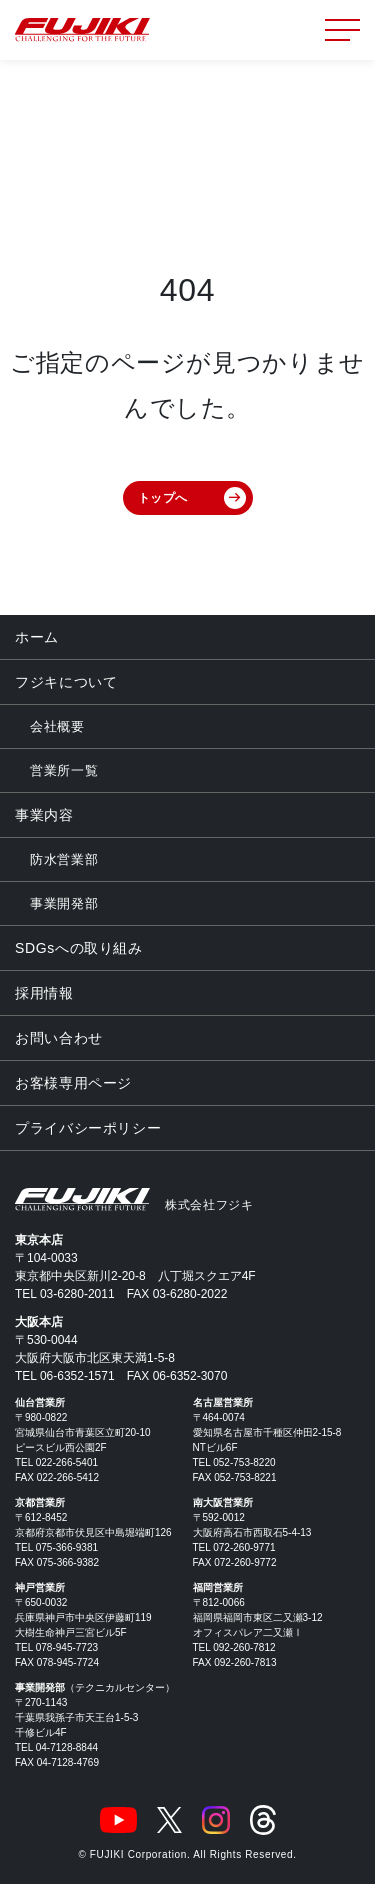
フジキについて (66, 682)
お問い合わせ (59, 1038)
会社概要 (57, 726)
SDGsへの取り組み (79, 948)
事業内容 (44, 815)
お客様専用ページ (73, 1083)
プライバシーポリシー (88, 1128)
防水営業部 (64, 859)
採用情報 (44, 993)
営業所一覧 (64, 770)
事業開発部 (64, 903)
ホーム (37, 637)
